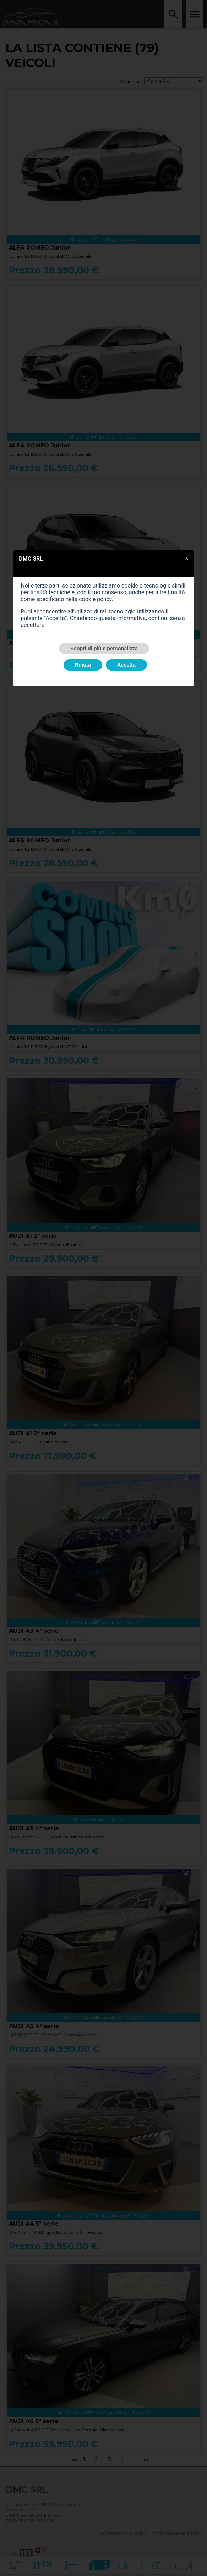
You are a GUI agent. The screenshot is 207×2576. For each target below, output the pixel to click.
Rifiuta (83, 665)
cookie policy (95, 599)
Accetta (126, 665)
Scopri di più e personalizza (104, 648)
